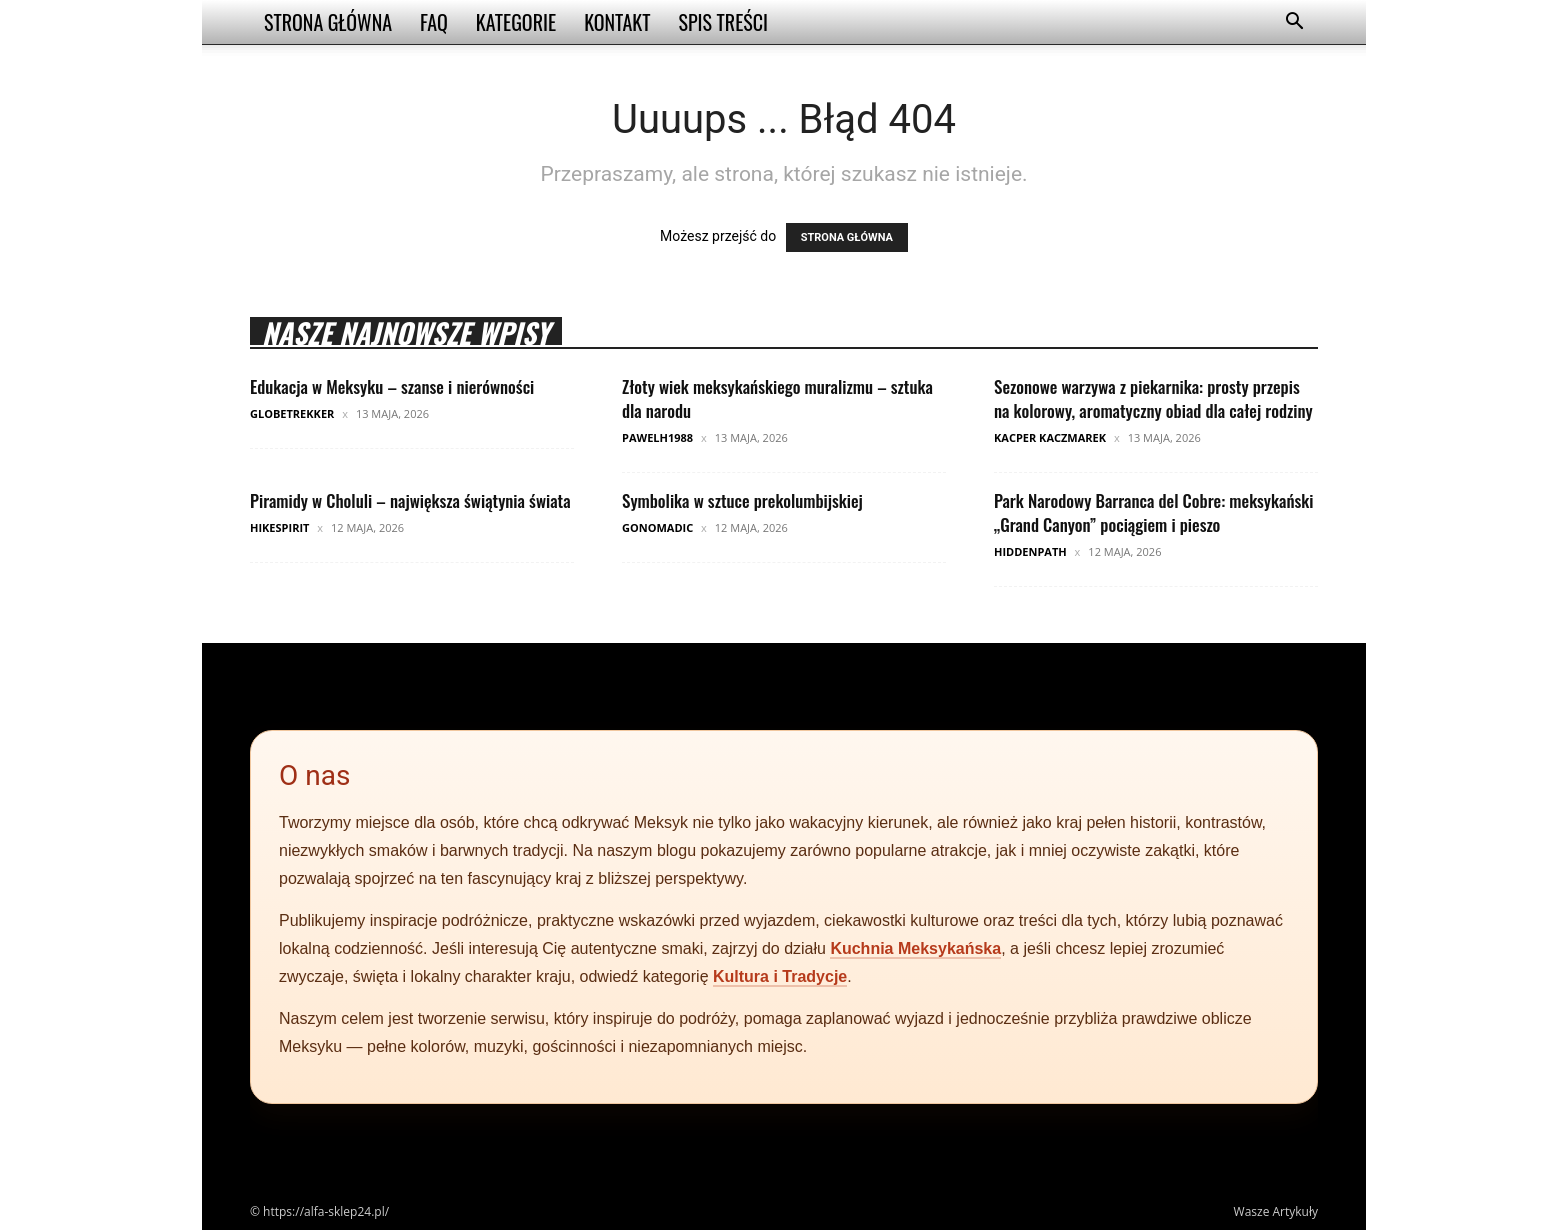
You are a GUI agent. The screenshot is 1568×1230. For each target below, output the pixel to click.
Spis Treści (723, 22)
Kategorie (516, 22)
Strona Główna (328, 22)
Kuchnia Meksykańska (915, 948)
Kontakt (617, 22)
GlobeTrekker (292, 413)
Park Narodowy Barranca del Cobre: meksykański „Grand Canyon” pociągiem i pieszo (1154, 512)
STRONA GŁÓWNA (847, 237)
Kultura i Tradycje (780, 976)
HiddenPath (1030, 551)
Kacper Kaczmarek (1050, 437)
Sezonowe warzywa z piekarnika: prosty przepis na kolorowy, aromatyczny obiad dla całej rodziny (1153, 398)
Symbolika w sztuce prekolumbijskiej (742, 500)
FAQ (434, 22)
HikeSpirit (279, 527)
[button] (1294, 23)
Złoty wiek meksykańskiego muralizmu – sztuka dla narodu (777, 398)
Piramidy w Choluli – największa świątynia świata (410, 500)
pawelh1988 (657, 437)
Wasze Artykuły (1276, 1211)
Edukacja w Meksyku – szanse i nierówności (392, 386)
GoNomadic (657, 527)
